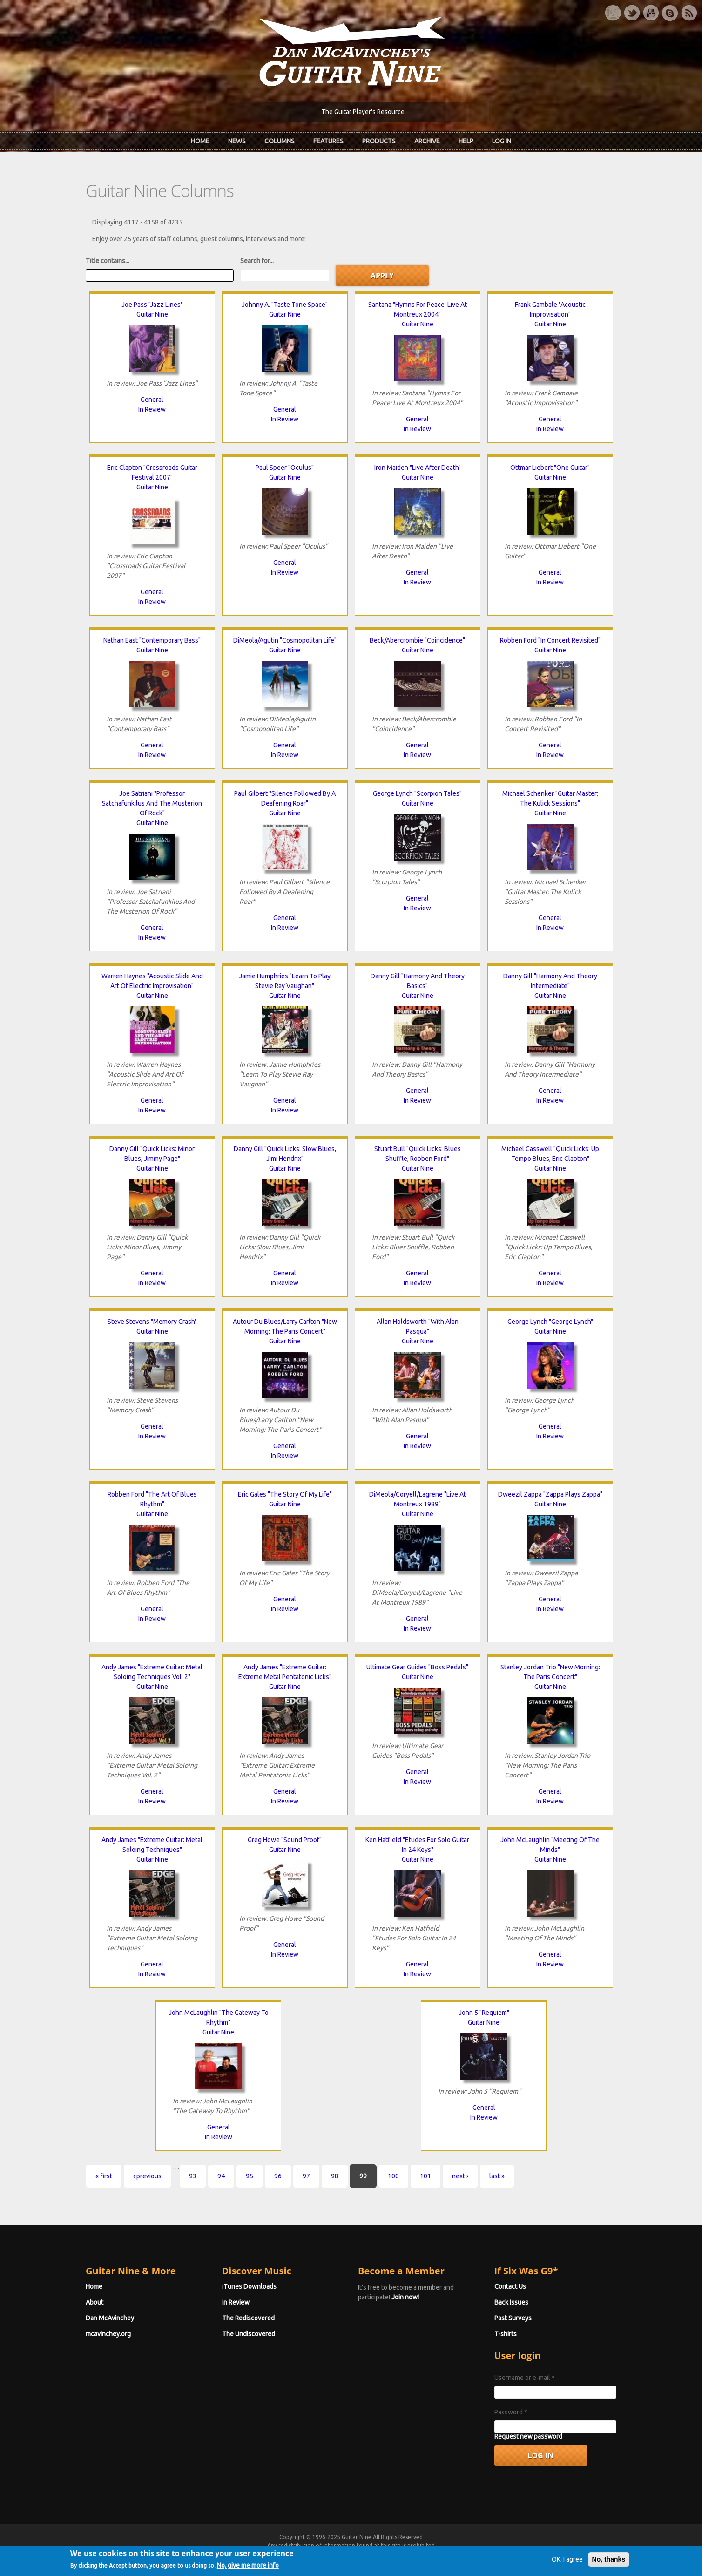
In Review (152, 409)
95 (249, 2176)
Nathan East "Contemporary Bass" (152, 640)
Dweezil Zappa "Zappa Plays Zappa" (550, 1494)
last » (497, 2176)
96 (278, 2176)
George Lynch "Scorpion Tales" (417, 793)
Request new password (528, 2436)
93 (192, 2176)
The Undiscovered (248, 2334)
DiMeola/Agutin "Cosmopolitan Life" (285, 640)
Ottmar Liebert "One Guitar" (550, 467)
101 (425, 2176)
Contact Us (510, 2286)
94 (221, 2176)
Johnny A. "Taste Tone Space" (285, 304)
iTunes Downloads (249, 2286)
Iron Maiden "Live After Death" (417, 467)
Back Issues (511, 2302)
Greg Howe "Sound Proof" (285, 1840)
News (237, 141)
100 (393, 2176)
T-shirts (505, 2334)
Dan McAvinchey (110, 2318)
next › (460, 2176)
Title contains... (107, 260)
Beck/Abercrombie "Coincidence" (417, 640)
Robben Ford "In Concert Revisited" (550, 640)
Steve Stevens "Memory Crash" (152, 1321)
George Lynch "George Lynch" (550, 1321)
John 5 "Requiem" (484, 2012)
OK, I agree (567, 2570)
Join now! (405, 2297)
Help (466, 141)
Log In (501, 141)
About (94, 2302)
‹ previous (147, 2176)
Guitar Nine (152, 314)
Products (379, 141)
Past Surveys (513, 2318)
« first (103, 2176)
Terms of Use (400, 2554)
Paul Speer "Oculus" (285, 467)
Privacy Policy (463, 2554)
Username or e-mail (524, 2377)
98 (334, 2176)
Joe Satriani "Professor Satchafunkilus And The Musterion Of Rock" (152, 803)
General (152, 399)
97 (306, 2176)
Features (328, 141)
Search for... (257, 260)
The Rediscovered (248, 2318)
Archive (427, 141)
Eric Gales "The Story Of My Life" (285, 1494)
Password (510, 2412)
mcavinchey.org (108, 2334)
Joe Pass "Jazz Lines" (152, 304)
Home (200, 141)
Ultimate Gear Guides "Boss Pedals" (417, 1667)
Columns (279, 141)
